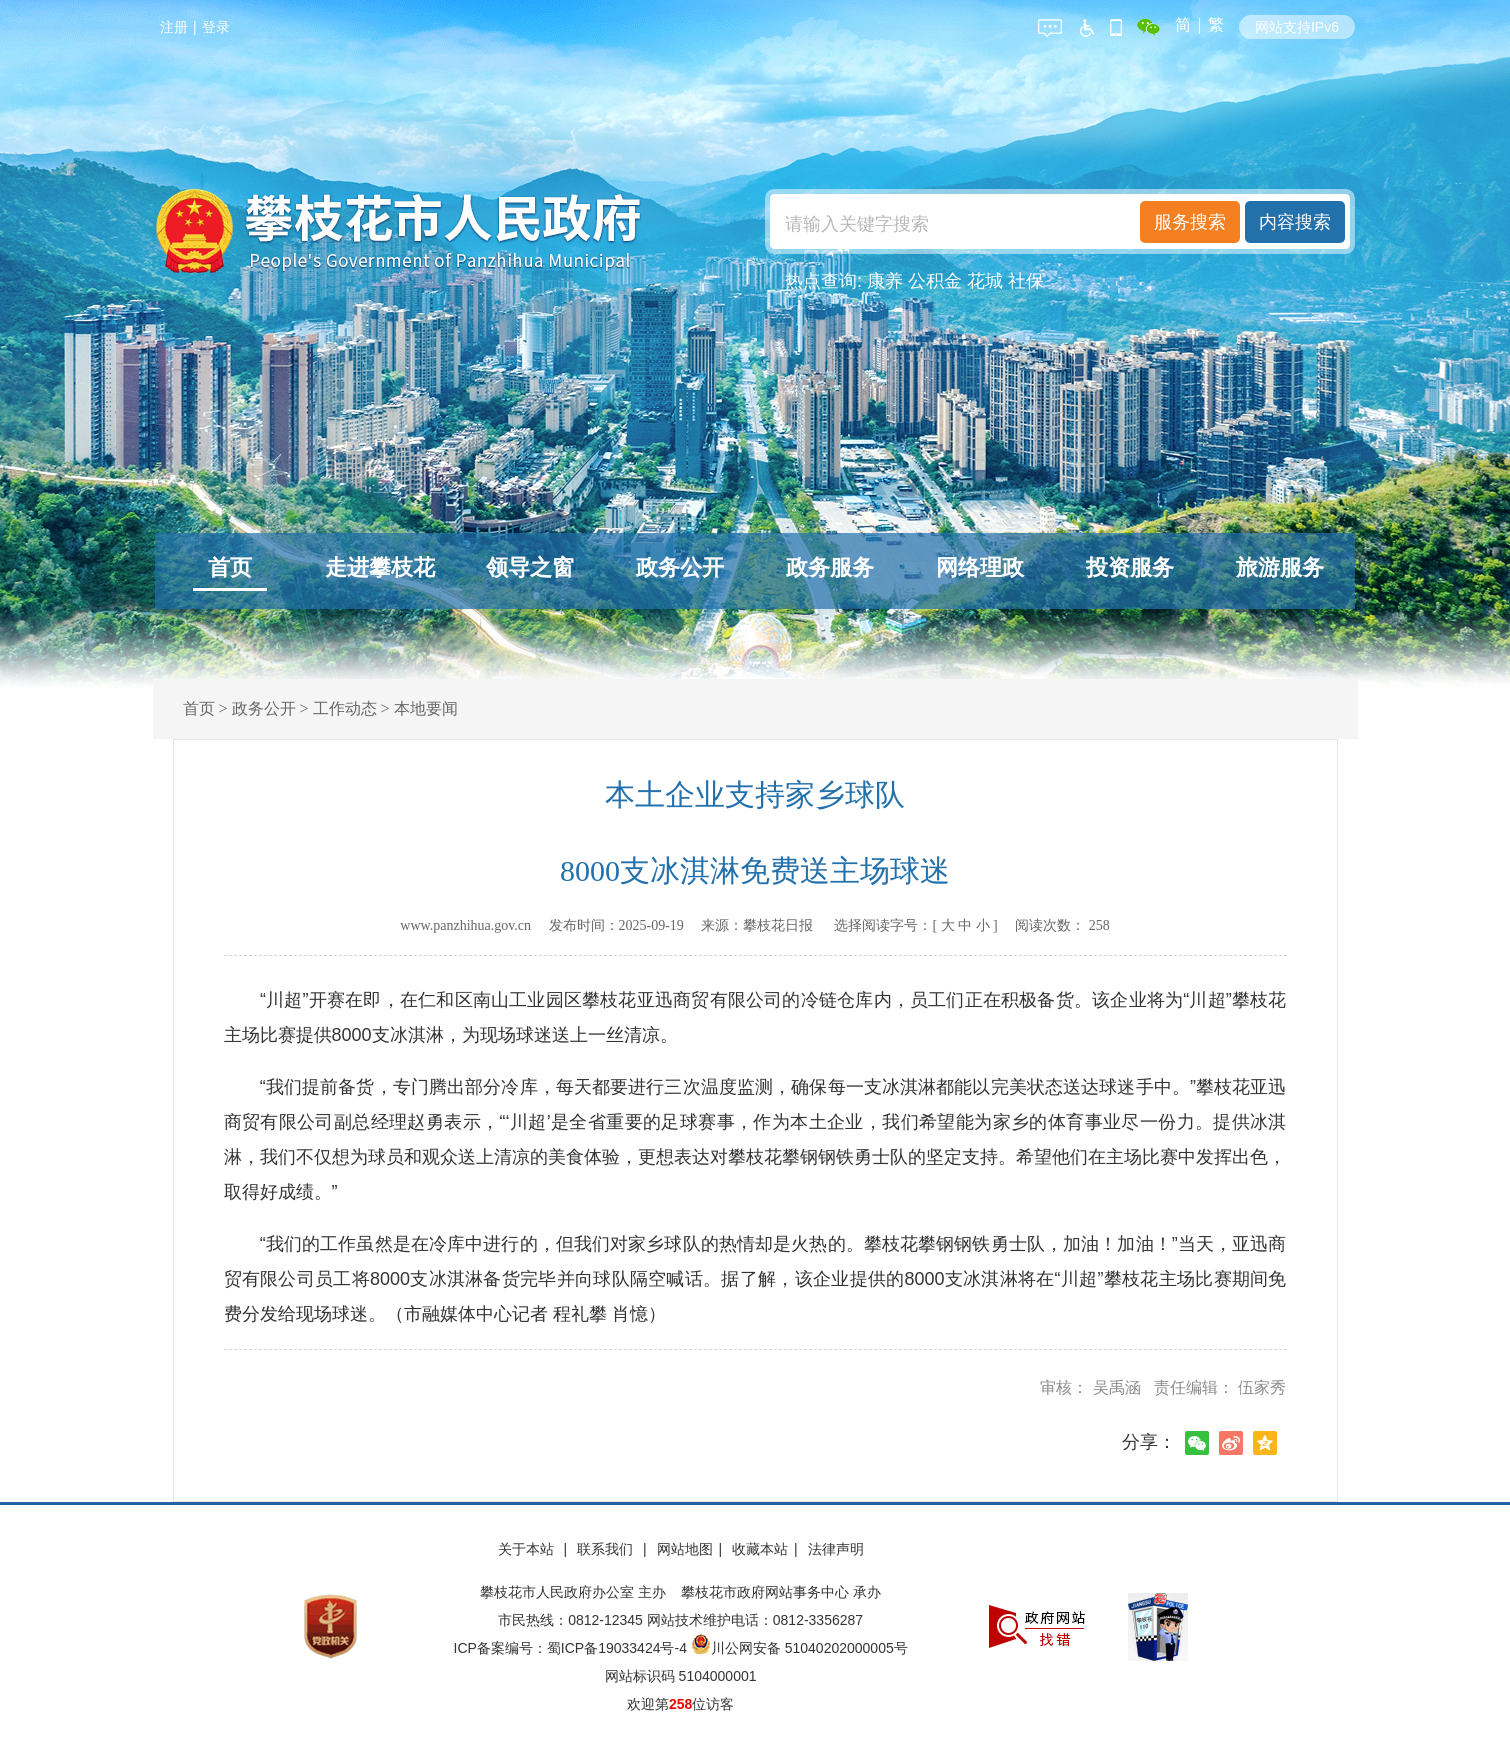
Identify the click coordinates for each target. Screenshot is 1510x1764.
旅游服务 (1280, 567)
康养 (885, 281)
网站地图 (685, 1549)
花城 (985, 281)
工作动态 (345, 708)
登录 (216, 27)
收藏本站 (760, 1549)
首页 (230, 567)
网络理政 (980, 567)
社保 (1026, 281)
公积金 (935, 281)
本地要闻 (426, 708)
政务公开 (680, 567)
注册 (174, 27)
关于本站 (528, 1549)
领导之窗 (530, 567)
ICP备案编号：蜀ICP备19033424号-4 (572, 1648)
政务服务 (830, 567)
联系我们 (607, 1549)
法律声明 (836, 1549)
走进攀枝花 (380, 567)
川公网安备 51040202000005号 (799, 1648)
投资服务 (1130, 567)
